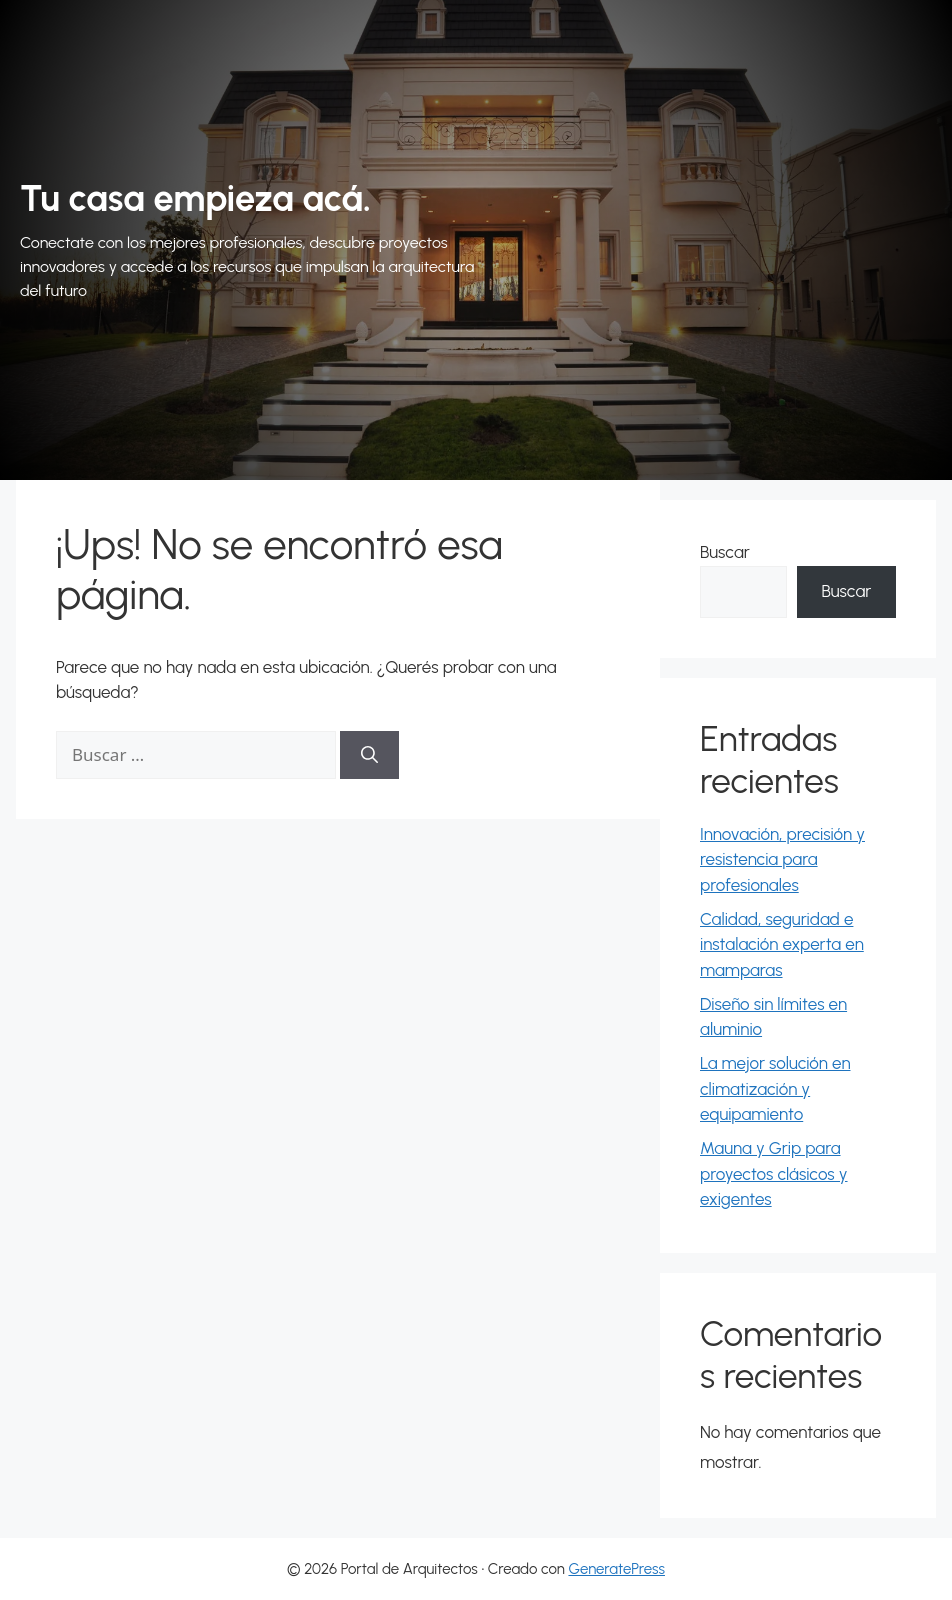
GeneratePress (616, 1569)
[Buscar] (369, 755)
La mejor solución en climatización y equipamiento (775, 1088)
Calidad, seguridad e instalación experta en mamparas (782, 944)
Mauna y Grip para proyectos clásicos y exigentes (774, 1173)
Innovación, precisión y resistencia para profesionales (782, 859)
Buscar (725, 552)
